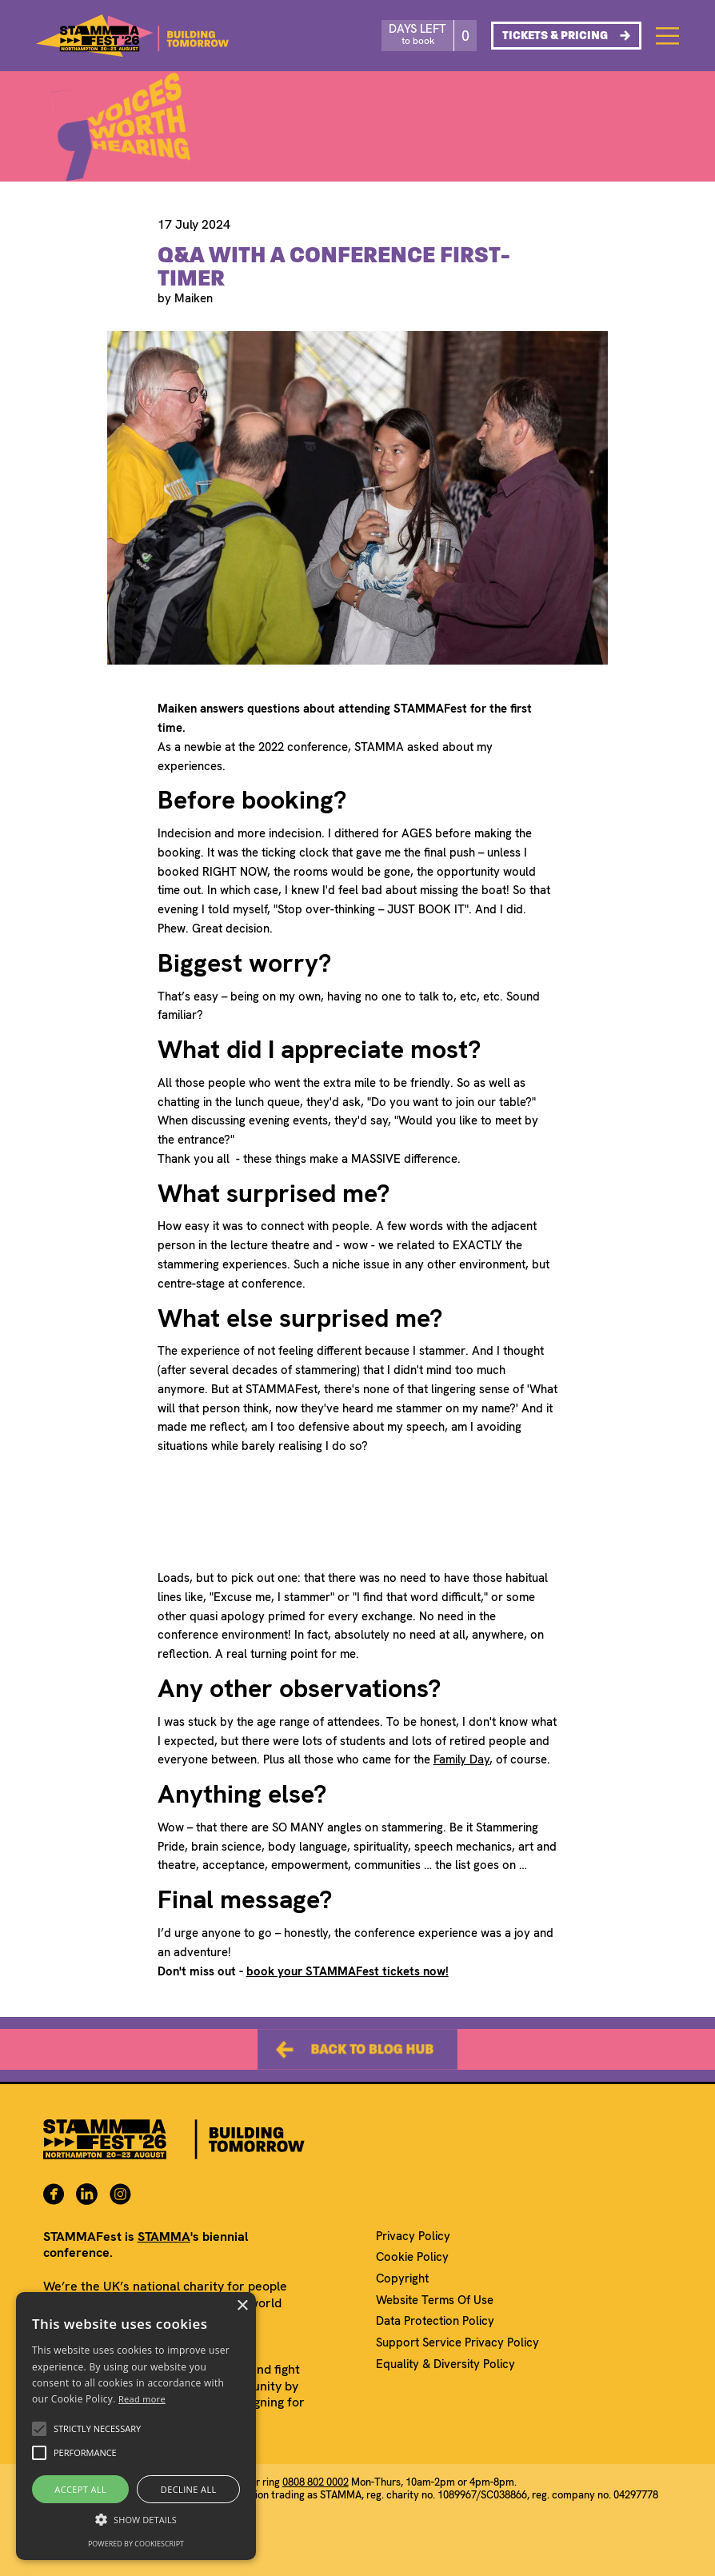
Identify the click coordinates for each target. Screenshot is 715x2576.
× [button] (242, 2306)
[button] (39, 2429)
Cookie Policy (412, 2257)
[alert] (136, 2426)
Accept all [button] (80, 2489)
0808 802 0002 (315, 2482)
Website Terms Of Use (434, 2300)
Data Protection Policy (435, 2321)
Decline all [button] (189, 2489)
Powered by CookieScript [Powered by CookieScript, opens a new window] (136, 2543)
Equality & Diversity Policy (445, 2364)
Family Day (461, 1759)
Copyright (402, 2278)
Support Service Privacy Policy (457, 2342)
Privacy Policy (413, 2236)
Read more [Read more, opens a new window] (142, 2399)
